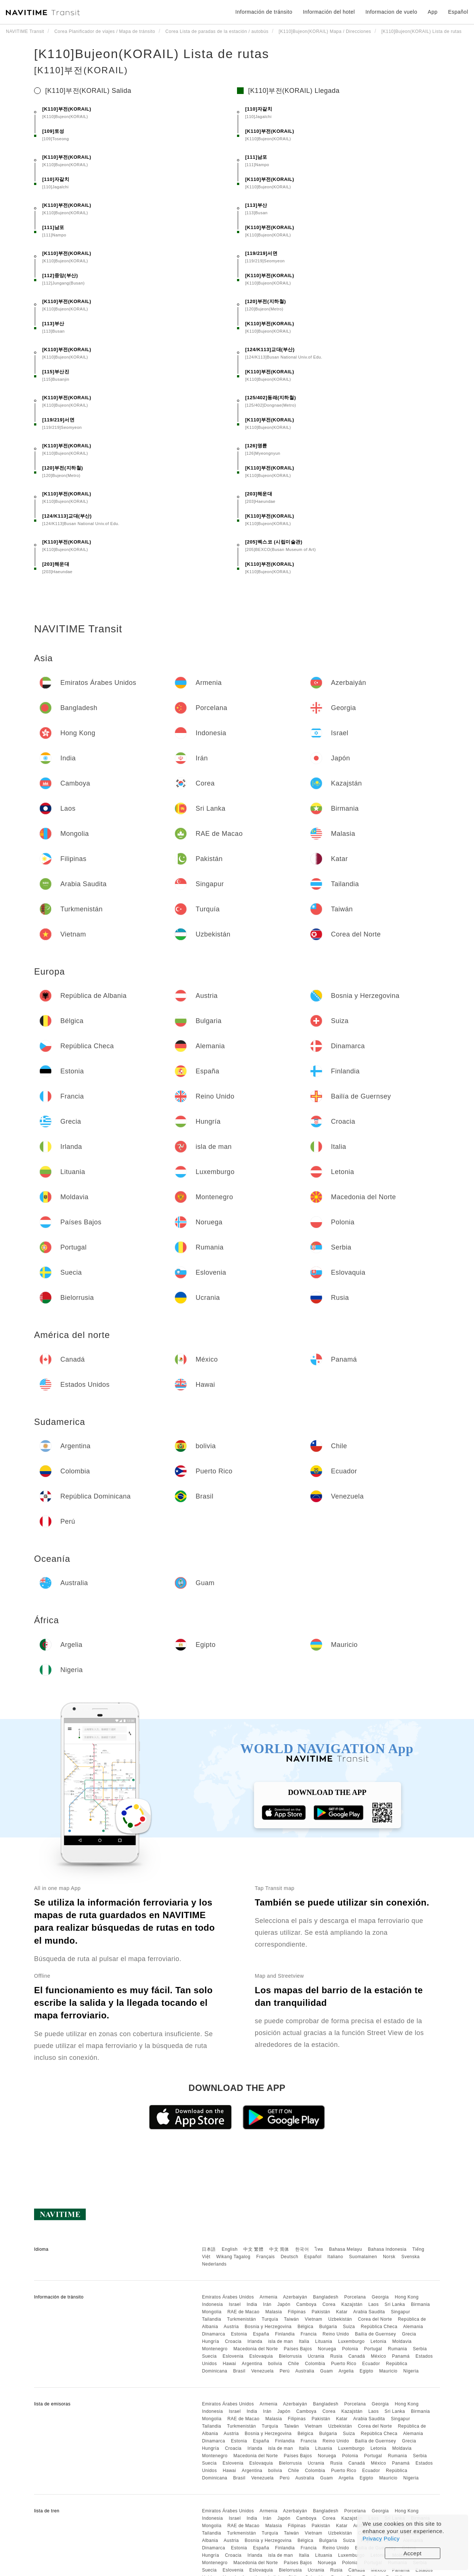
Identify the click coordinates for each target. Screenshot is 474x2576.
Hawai (229, 2363)
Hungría (210, 2341)
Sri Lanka (395, 2304)
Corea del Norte (375, 2319)
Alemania (413, 2326)
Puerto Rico (343, 2363)
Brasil (239, 2371)
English (230, 2249)
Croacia (233, 2341)
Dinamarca (213, 2334)
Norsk (389, 2256)
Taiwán (291, 2319)
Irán (267, 2304)
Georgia (380, 2297)
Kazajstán (352, 2304)
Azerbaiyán (295, 2297)
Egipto (366, 2371)
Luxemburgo (351, 2341)
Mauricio (388, 2371)
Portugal (373, 2348)
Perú (285, 2371)
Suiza (349, 2326)
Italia (304, 2341)
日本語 (209, 2249)
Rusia (336, 2356)
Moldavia (401, 2341)
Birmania (420, 2304)
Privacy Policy (381, 2538)
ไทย (319, 2249)
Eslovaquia (261, 2356)
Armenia (268, 2297)
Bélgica (305, 2326)
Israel (235, 2304)
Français (265, 2256)
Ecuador (371, 2363)
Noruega (327, 2348)
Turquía (270, 2319)
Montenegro (214, 2348)
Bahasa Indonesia (387, 2249)
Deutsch (289, 2256)
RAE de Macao (243, 2311)
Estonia (239, 2334)
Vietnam (313, 2319)
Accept (413, 2553)
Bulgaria (328, 2326)
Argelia (346, 2371)
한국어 (302, 2249)
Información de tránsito (264, 12)
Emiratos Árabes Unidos (228, 2297)
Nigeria (411, 2371)
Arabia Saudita (369, 2311)
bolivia (275, 2363)
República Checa (379, 2326)
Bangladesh (325, 2297)
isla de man (280, 2341)
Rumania (397, 2348)
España (261, 2334)
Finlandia (285, 2334)
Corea (329, 2304)
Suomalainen (363, 2256)
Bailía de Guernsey (375, 2334)
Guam (326, 2371)
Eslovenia (233, 2356)
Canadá (356, 2356)
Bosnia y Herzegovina (268, 2326)
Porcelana (355, 2297)
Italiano (335, 2256)
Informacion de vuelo (391, 12)
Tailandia (211, 2319)
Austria (231, 2326)
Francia (309, 2334)
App (432, 12)
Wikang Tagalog (233, 2256)
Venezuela (262, 2371)
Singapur (400, 2311)
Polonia (350, 2348)
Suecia (209, 2356)
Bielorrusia (290, 2356)
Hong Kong (407, 2297)
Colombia (315, 2363)
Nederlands (214, 2264)
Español (312, 2256)
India (252, 2304)
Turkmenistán (241, 2319)
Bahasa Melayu (345, 2249)
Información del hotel (329, 12)
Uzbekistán (340, 2319)
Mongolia (211, 2311)
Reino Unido (336, 2334)
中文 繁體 (253, 2249)
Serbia (420, 2348)
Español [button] (458, 12)
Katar (341, 2311)
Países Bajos (298, 2348)
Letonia (379, 2341)
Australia (304, 2371)
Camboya (306, 2304)
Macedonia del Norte (255, 2348)
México (378, 2356)
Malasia (274, 2311)
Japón (283, 2304)
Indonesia (212, 2304)
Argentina (252, 2363)
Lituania (323, 2341)
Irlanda (254, 2341)
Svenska (410, 2256)
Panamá (401, 2356)
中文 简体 (279, 2249)
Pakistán (321, 2311)
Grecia (409, 2334)
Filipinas (297, 2311)
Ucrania (316, 2356)
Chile (293, 2363)
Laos (373, 2304)
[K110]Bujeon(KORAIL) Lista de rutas (151, 54)
